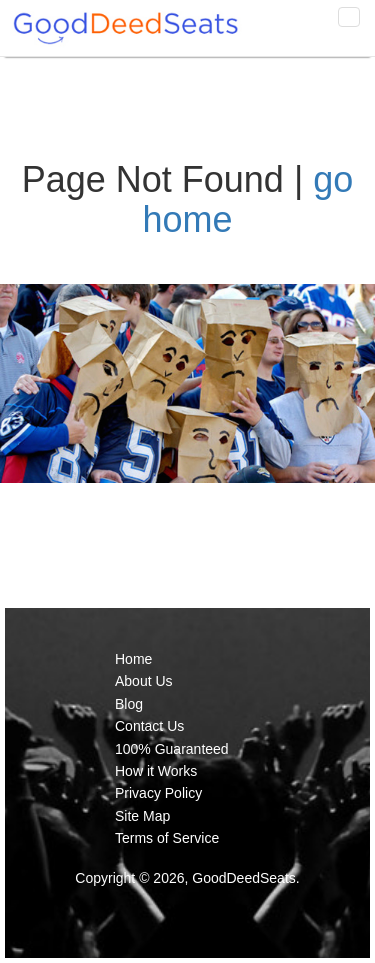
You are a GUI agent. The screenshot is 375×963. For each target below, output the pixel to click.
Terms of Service (167, 838)
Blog (129, 704)
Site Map (142, 816)
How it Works (156, 771)
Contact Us (149, 726)
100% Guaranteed (172, 749)
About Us (144, 681)
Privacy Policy (158, 793)
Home (133, 659)
